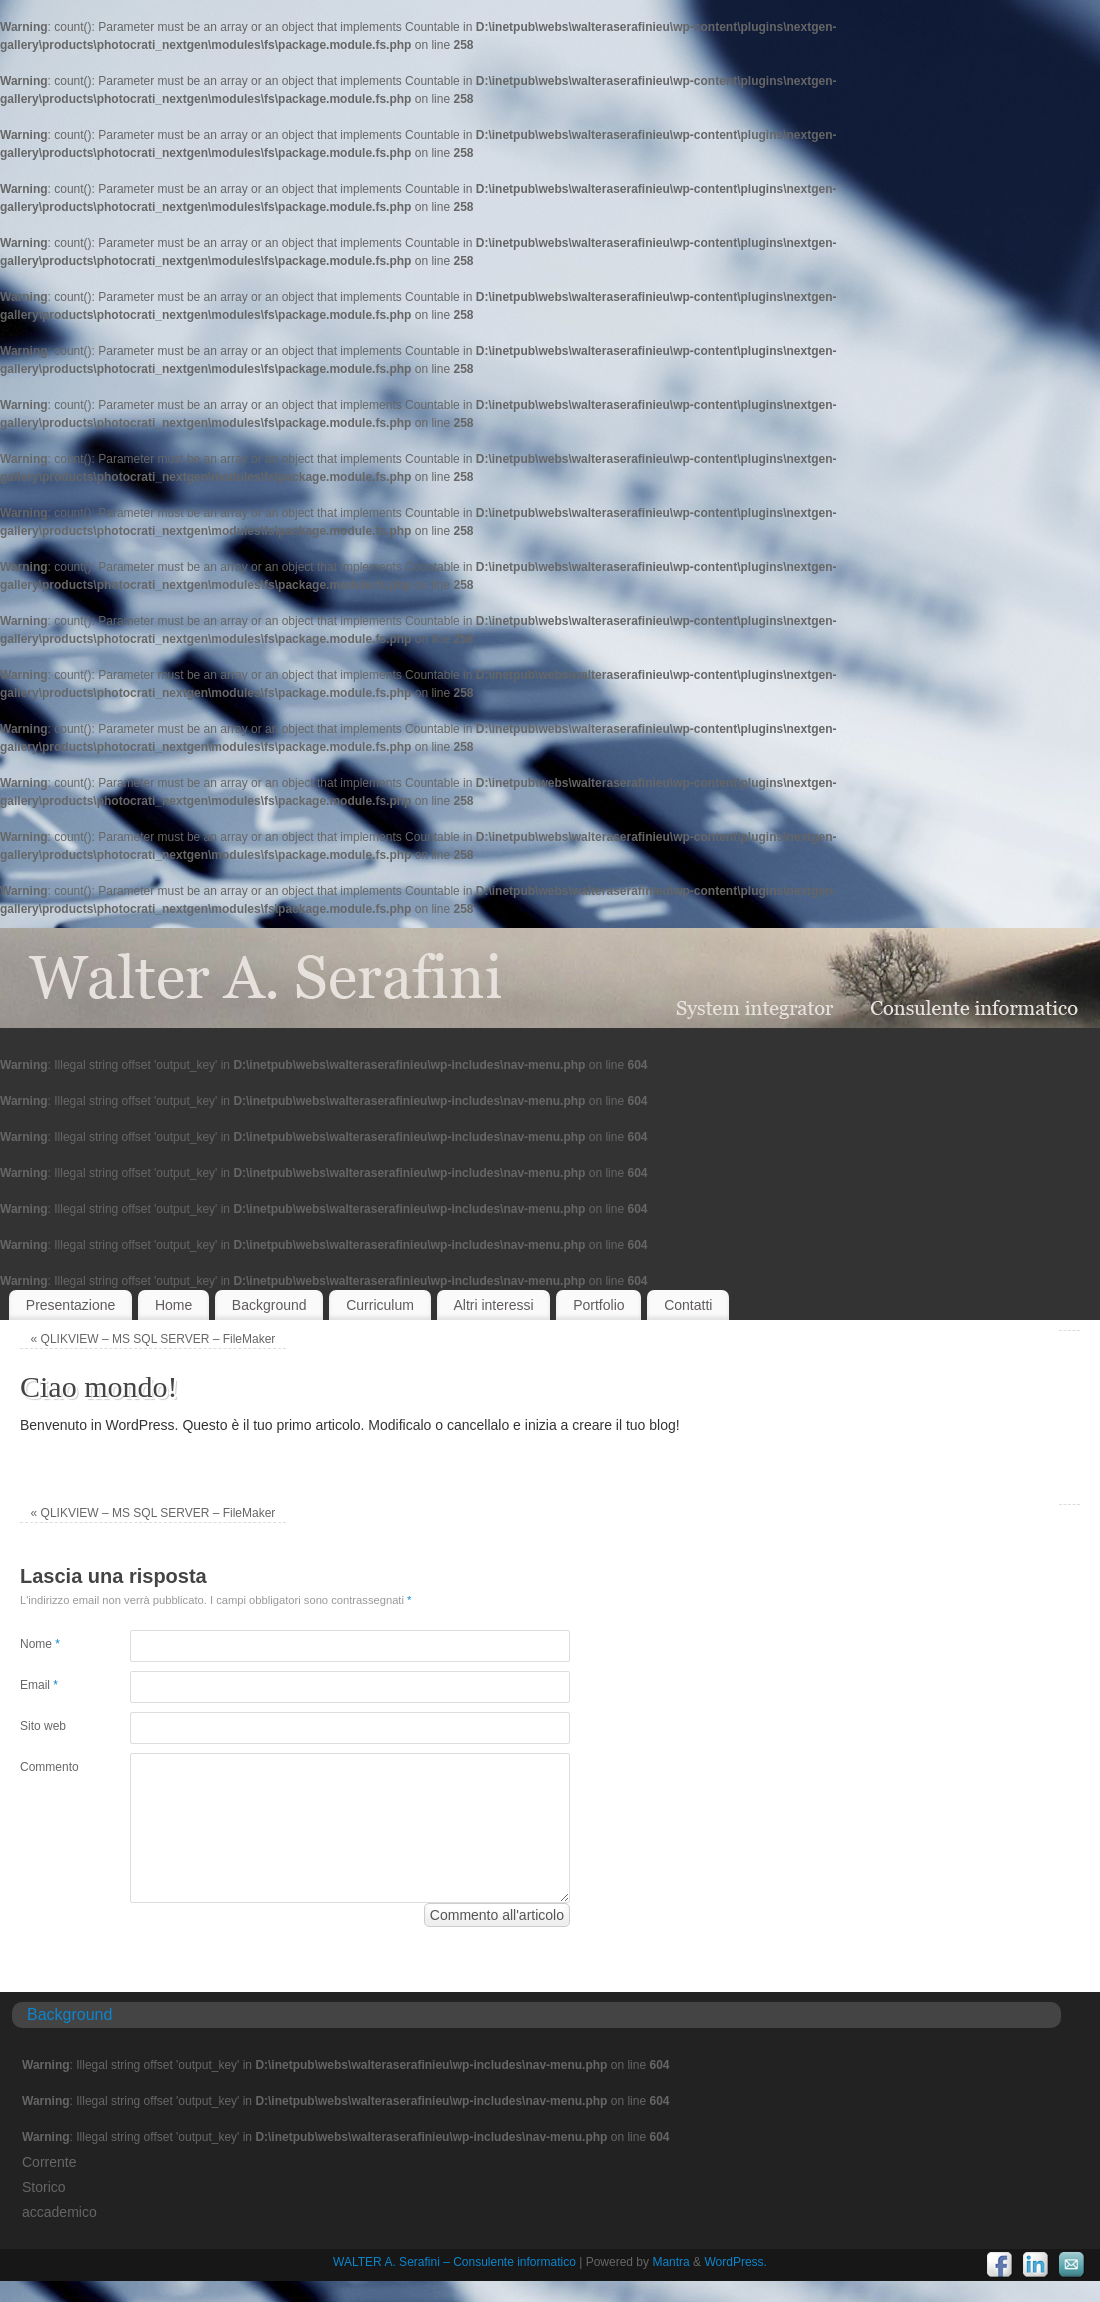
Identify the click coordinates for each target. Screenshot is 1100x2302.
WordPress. (735, 2262)
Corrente (49, 2162)
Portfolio (598, 1305)
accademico (59, 2212)
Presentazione (71, 1305)
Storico (44, 2187)
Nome (40, 1644)
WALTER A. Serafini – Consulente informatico (454, 2262)
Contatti (688, 1305)
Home (173, 1305)
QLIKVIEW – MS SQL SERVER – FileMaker (153, 1339)
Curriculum (380, 1305)
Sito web (43, 1726)
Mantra (670, 2262)
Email (39, 1685)
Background (269, 1305)
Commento (47, 1767)
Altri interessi (493, 1305)
